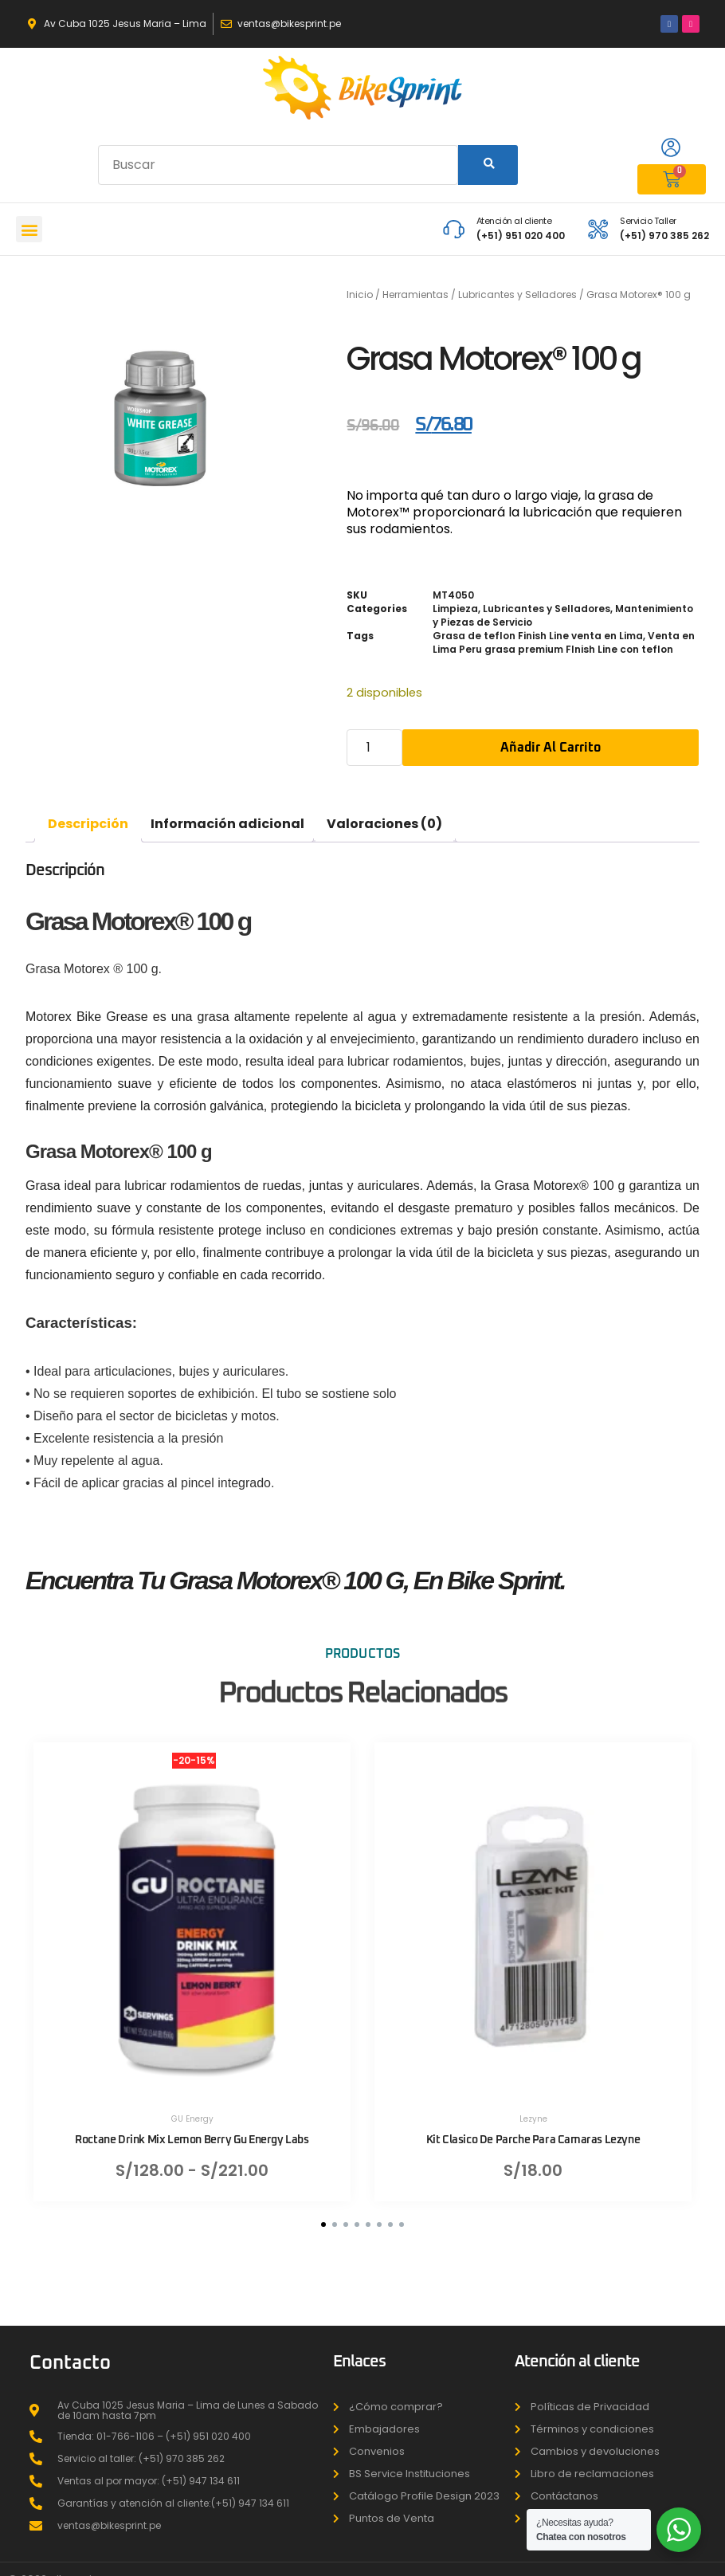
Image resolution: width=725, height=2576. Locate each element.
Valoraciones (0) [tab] (384, 824)
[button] (29, 229)
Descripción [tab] (88, 824)
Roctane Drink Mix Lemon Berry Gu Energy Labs (191, 2128)
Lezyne (533, 2107)
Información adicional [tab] (227, 824)
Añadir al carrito (550, 747)
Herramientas (415, 294)
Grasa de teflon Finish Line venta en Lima (538, 635)
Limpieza (455, 608)
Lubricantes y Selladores (517, 294)
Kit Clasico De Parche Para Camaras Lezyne (533, 2128)
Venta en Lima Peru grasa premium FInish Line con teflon (564, 642)
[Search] (488, 165)
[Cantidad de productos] (374, 747)
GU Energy (192, 2107)
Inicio (360, 294)
